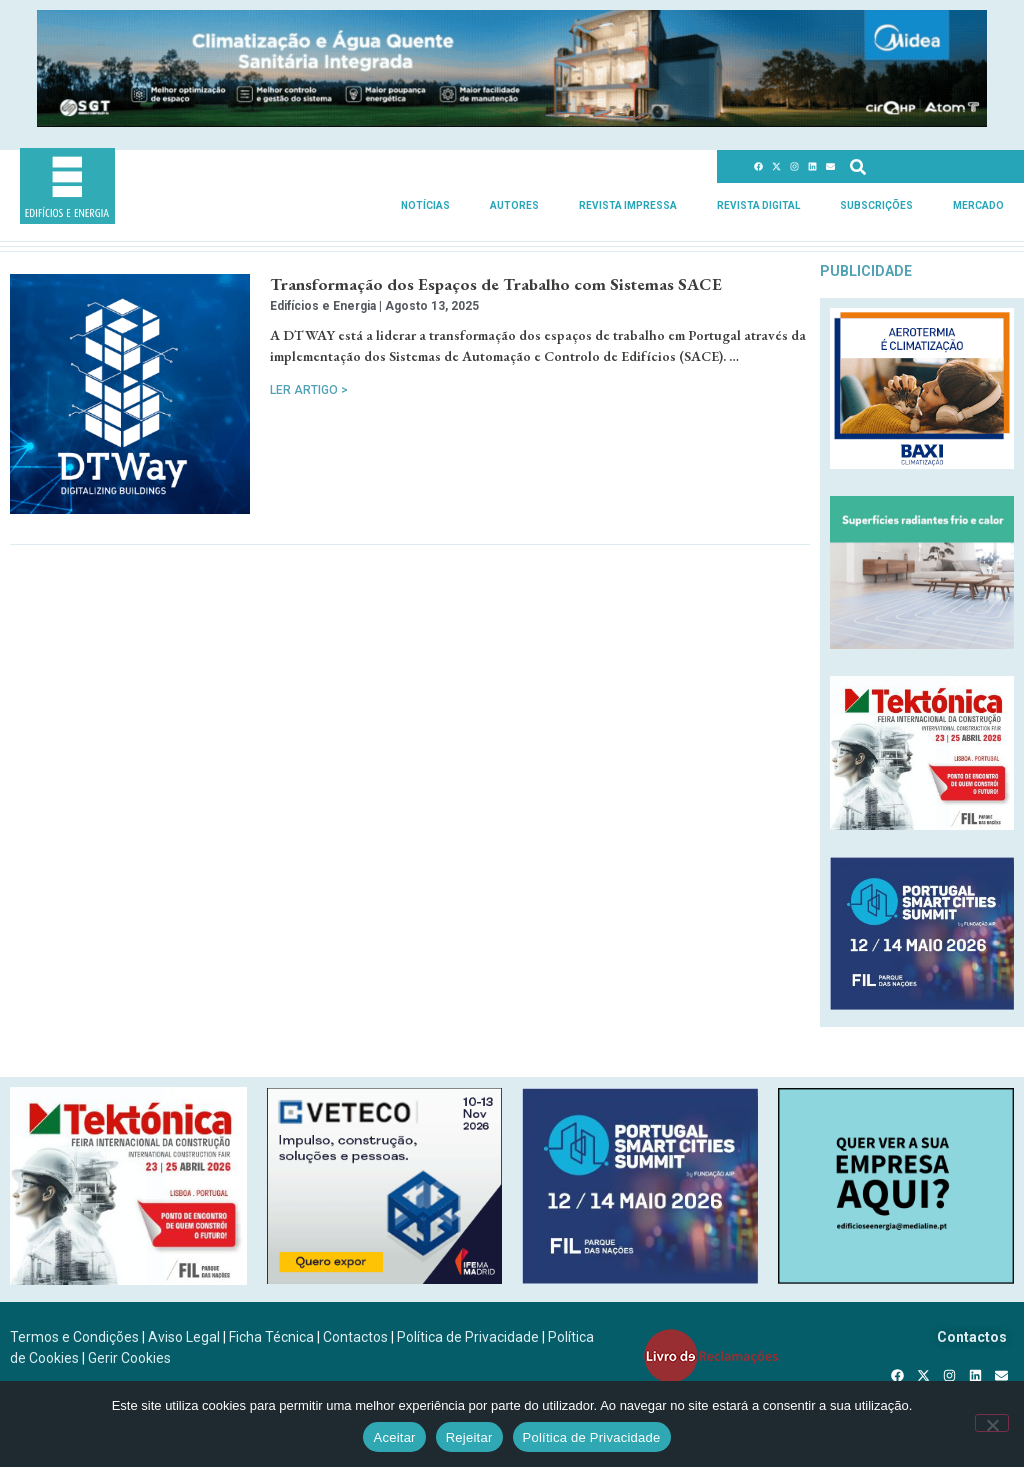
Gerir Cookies (129, 1358)
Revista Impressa (628, 205)
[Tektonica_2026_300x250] (922, 824)
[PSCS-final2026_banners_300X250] (922, 1004)
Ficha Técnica (271, 1337)
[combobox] (921, 166)
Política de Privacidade (468, 1337)
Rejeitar (469, 1437)
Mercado (978, 205)
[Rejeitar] (992, 1423)
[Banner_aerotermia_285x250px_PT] (922, 463)
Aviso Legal (184, 1337)
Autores (514, 205)
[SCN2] (896, 1278)
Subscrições (876, 205)
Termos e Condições (74, 1337)
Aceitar (394, 1437)
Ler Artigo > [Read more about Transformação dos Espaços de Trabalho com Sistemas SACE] (309, 390)
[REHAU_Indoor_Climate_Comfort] (922, 643)
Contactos (355, 1337)
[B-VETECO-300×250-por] (385, 1278)
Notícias (425, 205)
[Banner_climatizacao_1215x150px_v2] (512, 121)
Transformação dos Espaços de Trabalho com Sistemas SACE (496, 284)
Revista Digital (758, 205)
